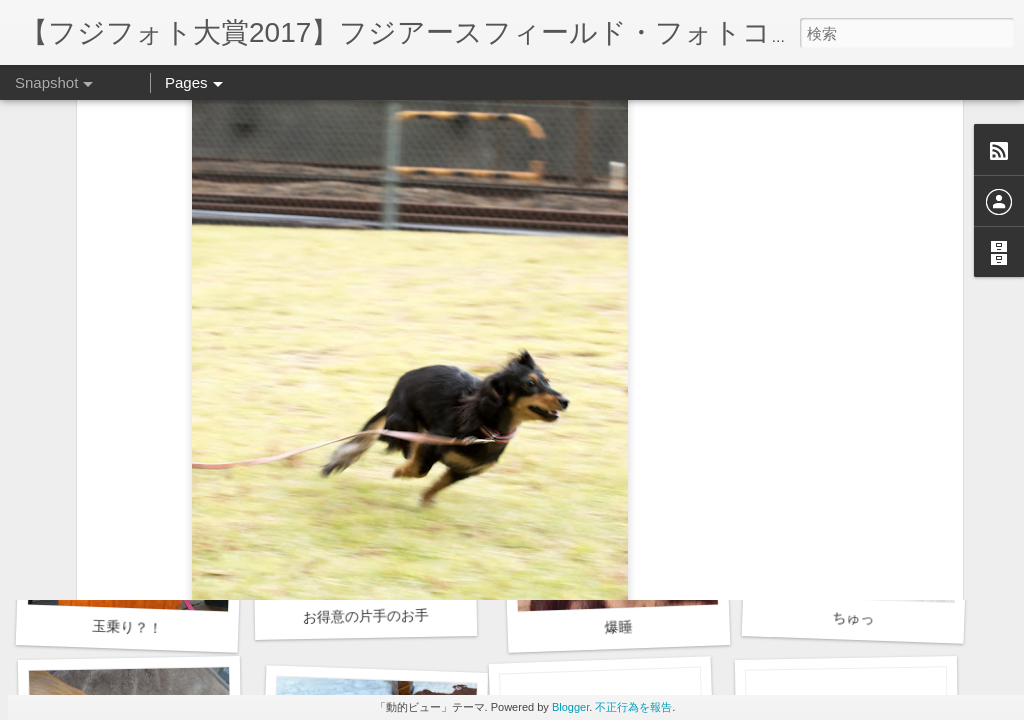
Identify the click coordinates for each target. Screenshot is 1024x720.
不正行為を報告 (633, 707)
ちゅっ (853, 617)
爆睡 (618, 626)
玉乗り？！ (127, 627)
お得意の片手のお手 (366, 616)
